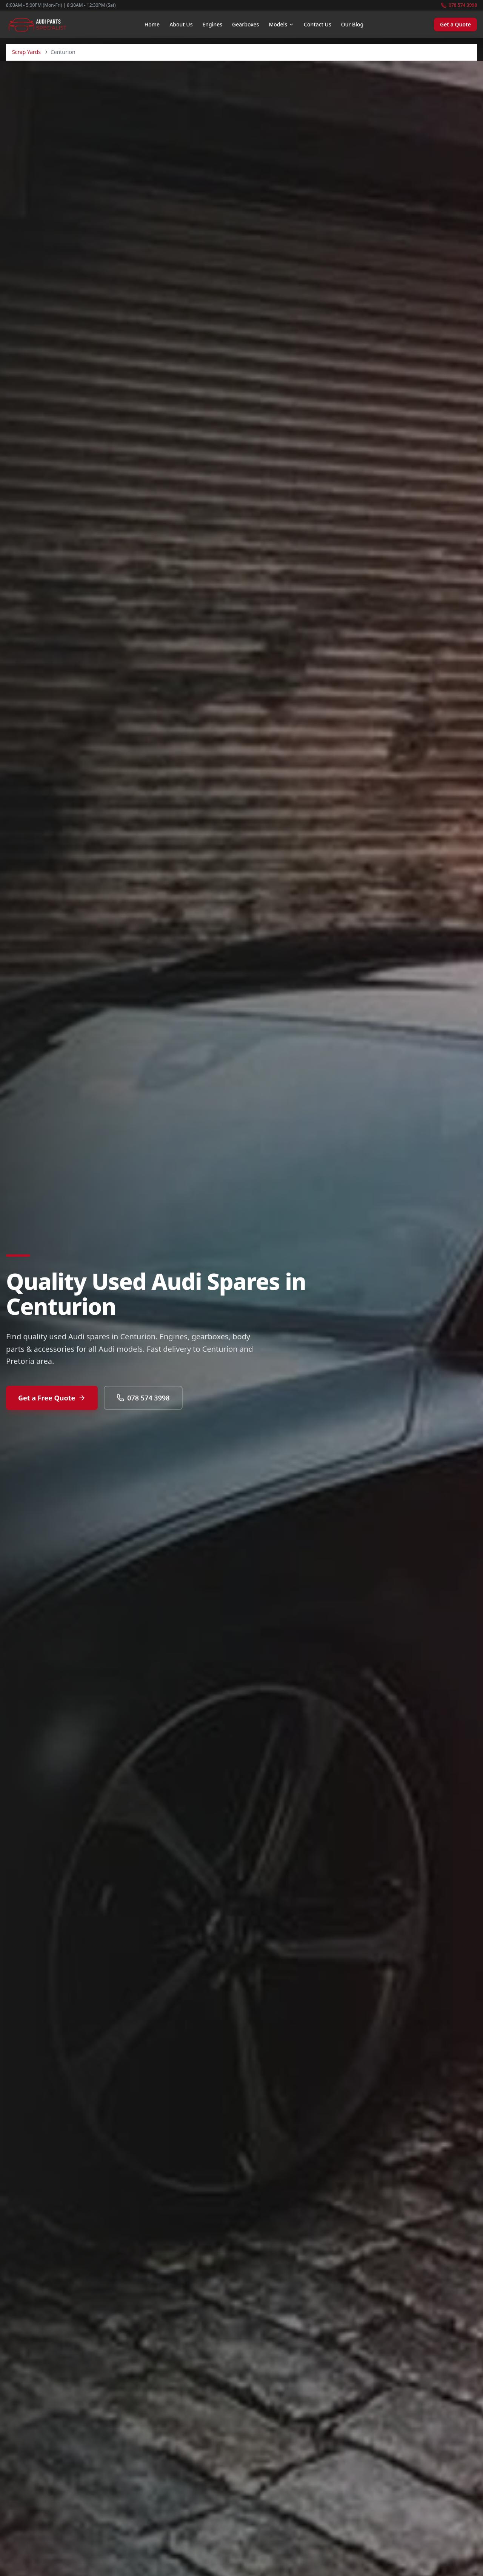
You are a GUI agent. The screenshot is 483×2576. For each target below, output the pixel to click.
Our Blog (352, 24)
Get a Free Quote (52, 1398)
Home (152, 24)
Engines (212, 24)
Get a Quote (455, 24)
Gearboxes (245, 24)
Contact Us (317, 24)
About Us (180, 24)
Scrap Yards (26, 51)
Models (281, 24)
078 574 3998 (459, 5)
